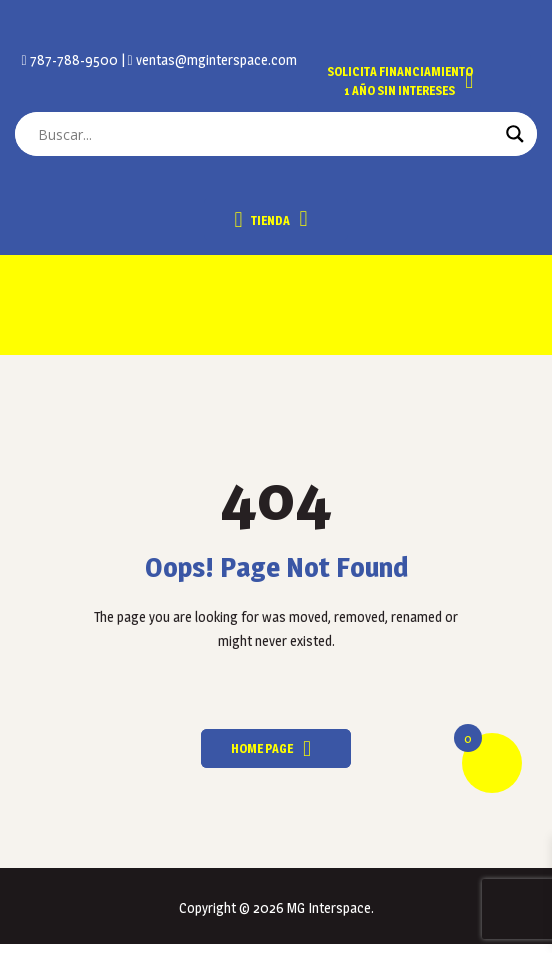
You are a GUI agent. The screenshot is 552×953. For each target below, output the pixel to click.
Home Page (262, 748)
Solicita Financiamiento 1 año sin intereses (400, 81)
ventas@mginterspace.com (215, 59)
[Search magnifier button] (515, 134)
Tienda (261, 220)
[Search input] (267, 134)
